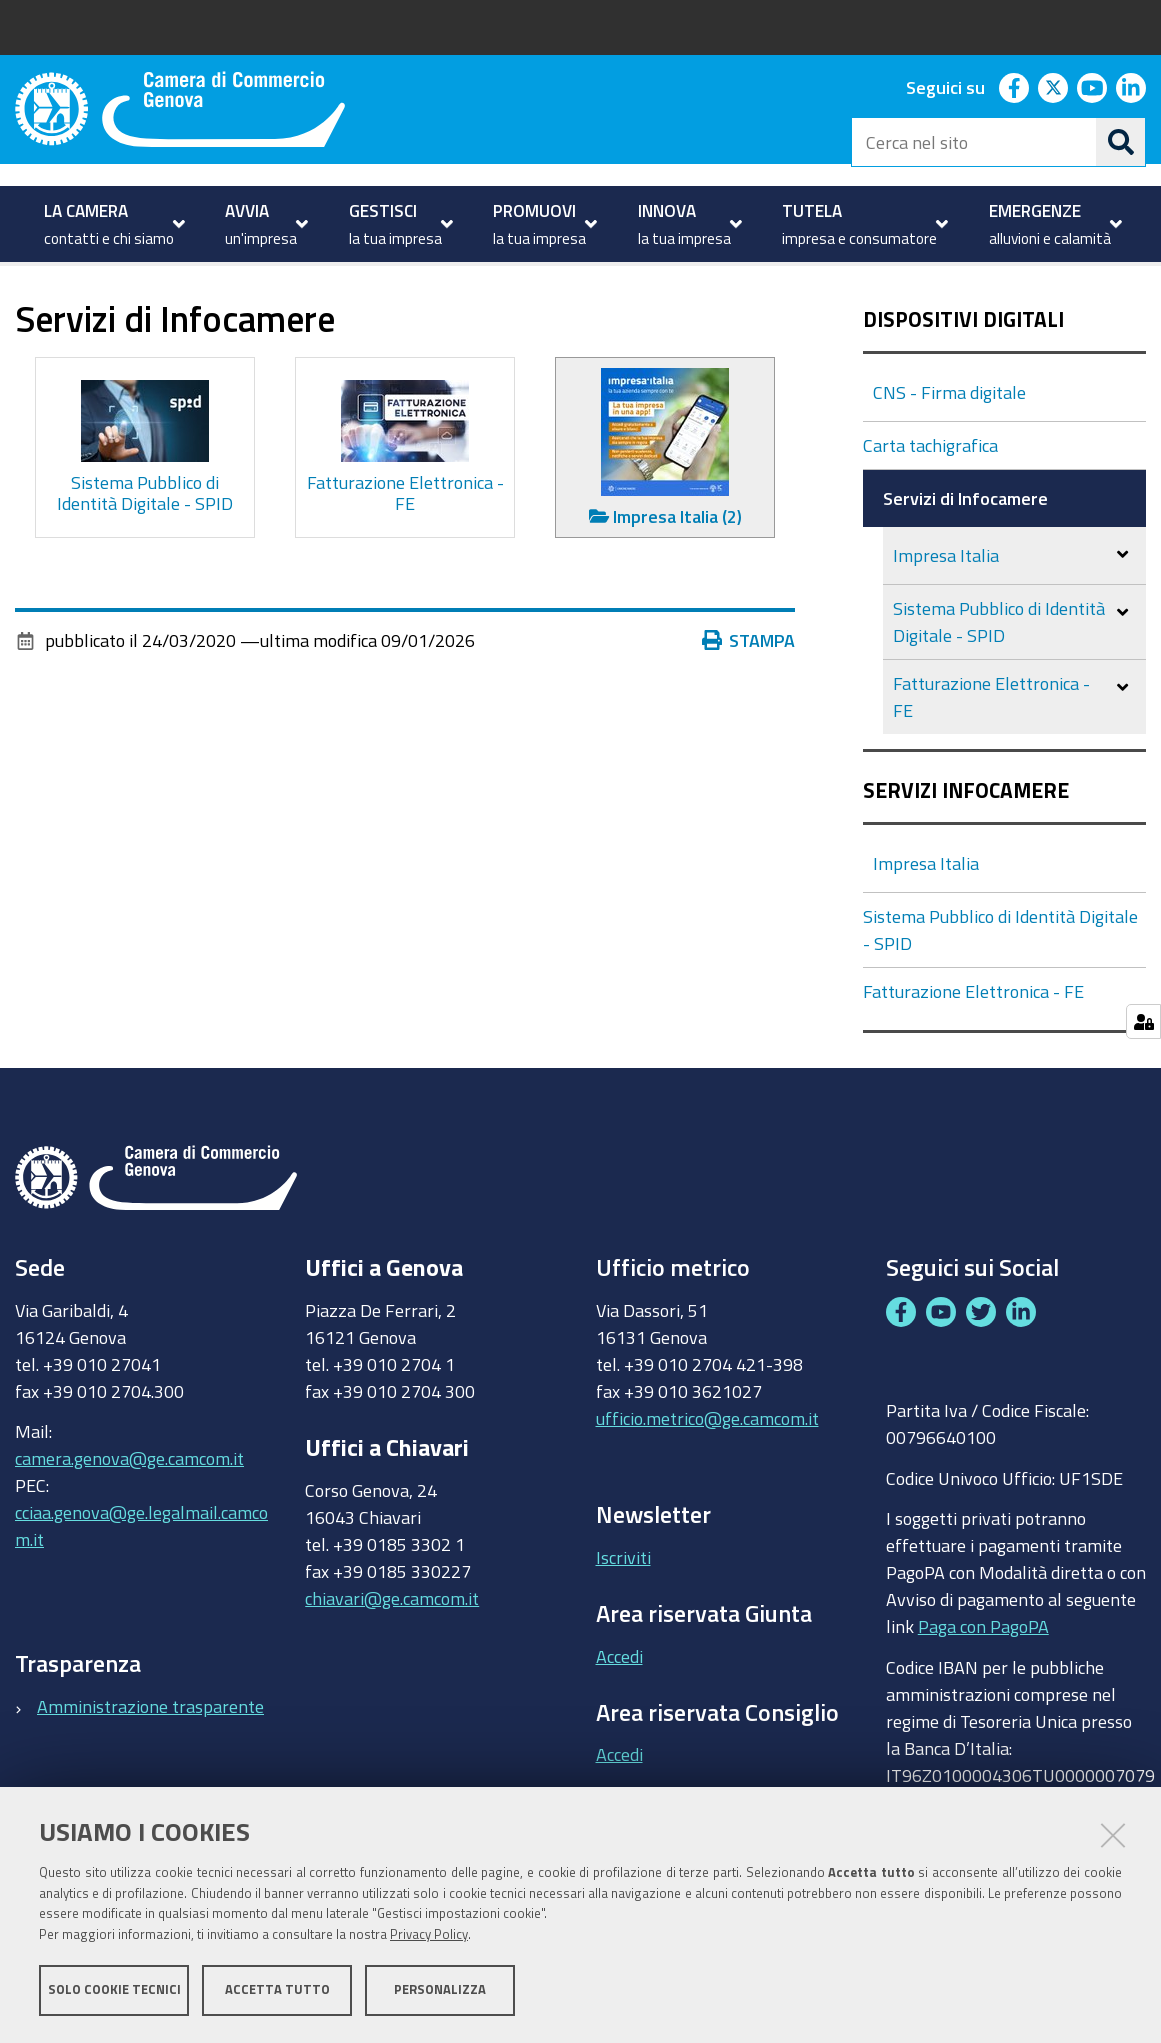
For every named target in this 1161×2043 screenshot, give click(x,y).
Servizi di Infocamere (965, 566)
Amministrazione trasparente (150, 1773)
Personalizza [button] (440, 1990)
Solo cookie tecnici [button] (114, 1990)
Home (28, 310)
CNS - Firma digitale (949, 460)
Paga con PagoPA (983, 1694)
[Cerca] (1121, 142)
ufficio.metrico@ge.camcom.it (707, 1485)
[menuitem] (112, 224)
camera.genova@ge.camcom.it (129, 1526)
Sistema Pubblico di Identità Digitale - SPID (999, 689)
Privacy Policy (429, 1935)
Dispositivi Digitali (963, 387)
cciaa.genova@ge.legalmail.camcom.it (141, 1593)
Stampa (749, 708)
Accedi (619, 1723)
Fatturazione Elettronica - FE (991, 764)
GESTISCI (90, 310)
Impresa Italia (946, 623)
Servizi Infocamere (966, 858)
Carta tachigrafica (930, 513)
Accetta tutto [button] (277, 1990)
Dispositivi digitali (217, 310)
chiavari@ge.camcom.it (392, 1665)
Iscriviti (623, 1625)
